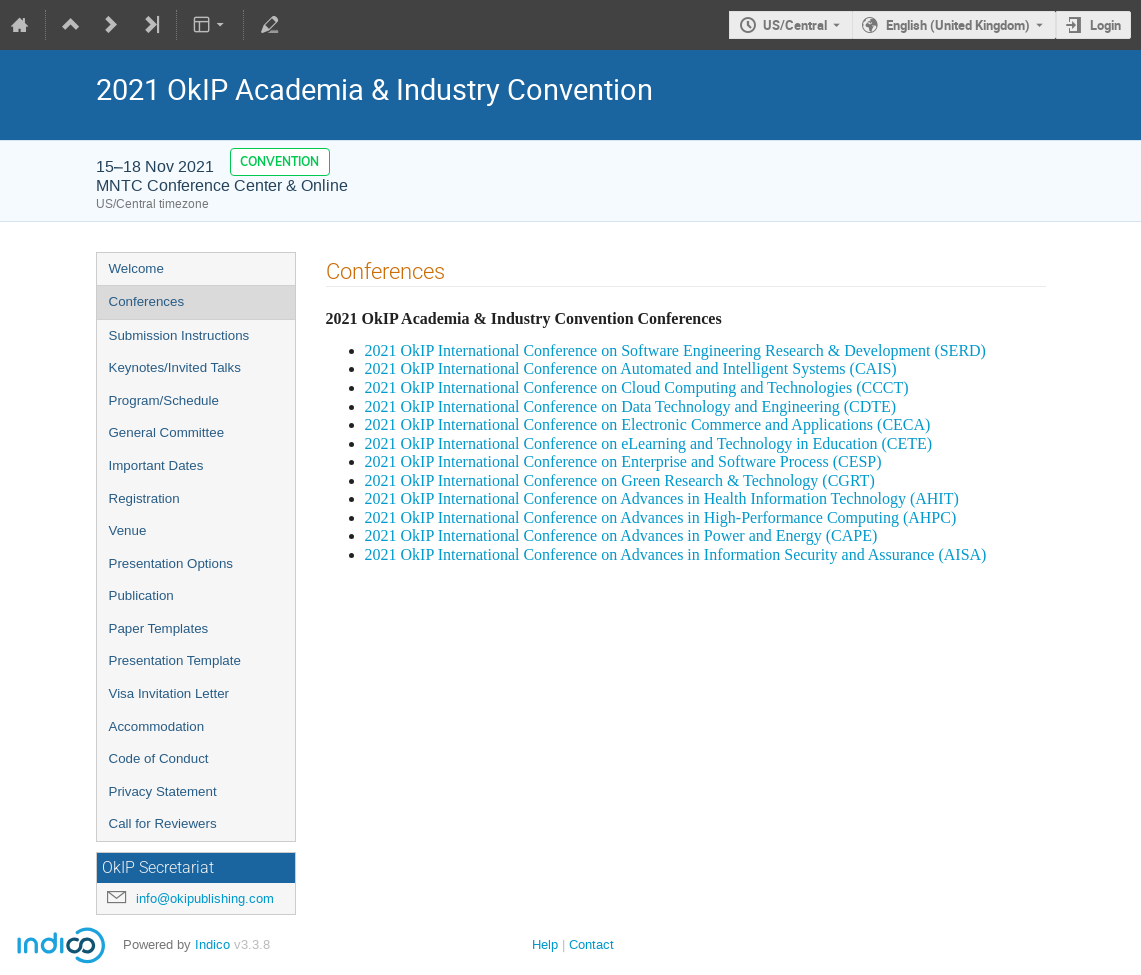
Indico (212, 944)
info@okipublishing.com (205, 898)
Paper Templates (159, 628)
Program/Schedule (164, 400)
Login (1105, 25)
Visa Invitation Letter (169, 693)
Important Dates (156, 465)
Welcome (136, 268)
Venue (128, 530)
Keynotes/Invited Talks (175, 367)
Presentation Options (171, 563)
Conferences (147, 301)
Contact (591, 944)
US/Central (795, 25)
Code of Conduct (159, 758)
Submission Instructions (179, 335)
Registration (144, 498)
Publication (141, 595)
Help (545, 944)
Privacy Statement (163, 791)
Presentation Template (175, 660)
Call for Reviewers (163, 823)
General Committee (167, 432)
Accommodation (157, 726)
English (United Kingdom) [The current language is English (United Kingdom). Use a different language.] (958, 25)
